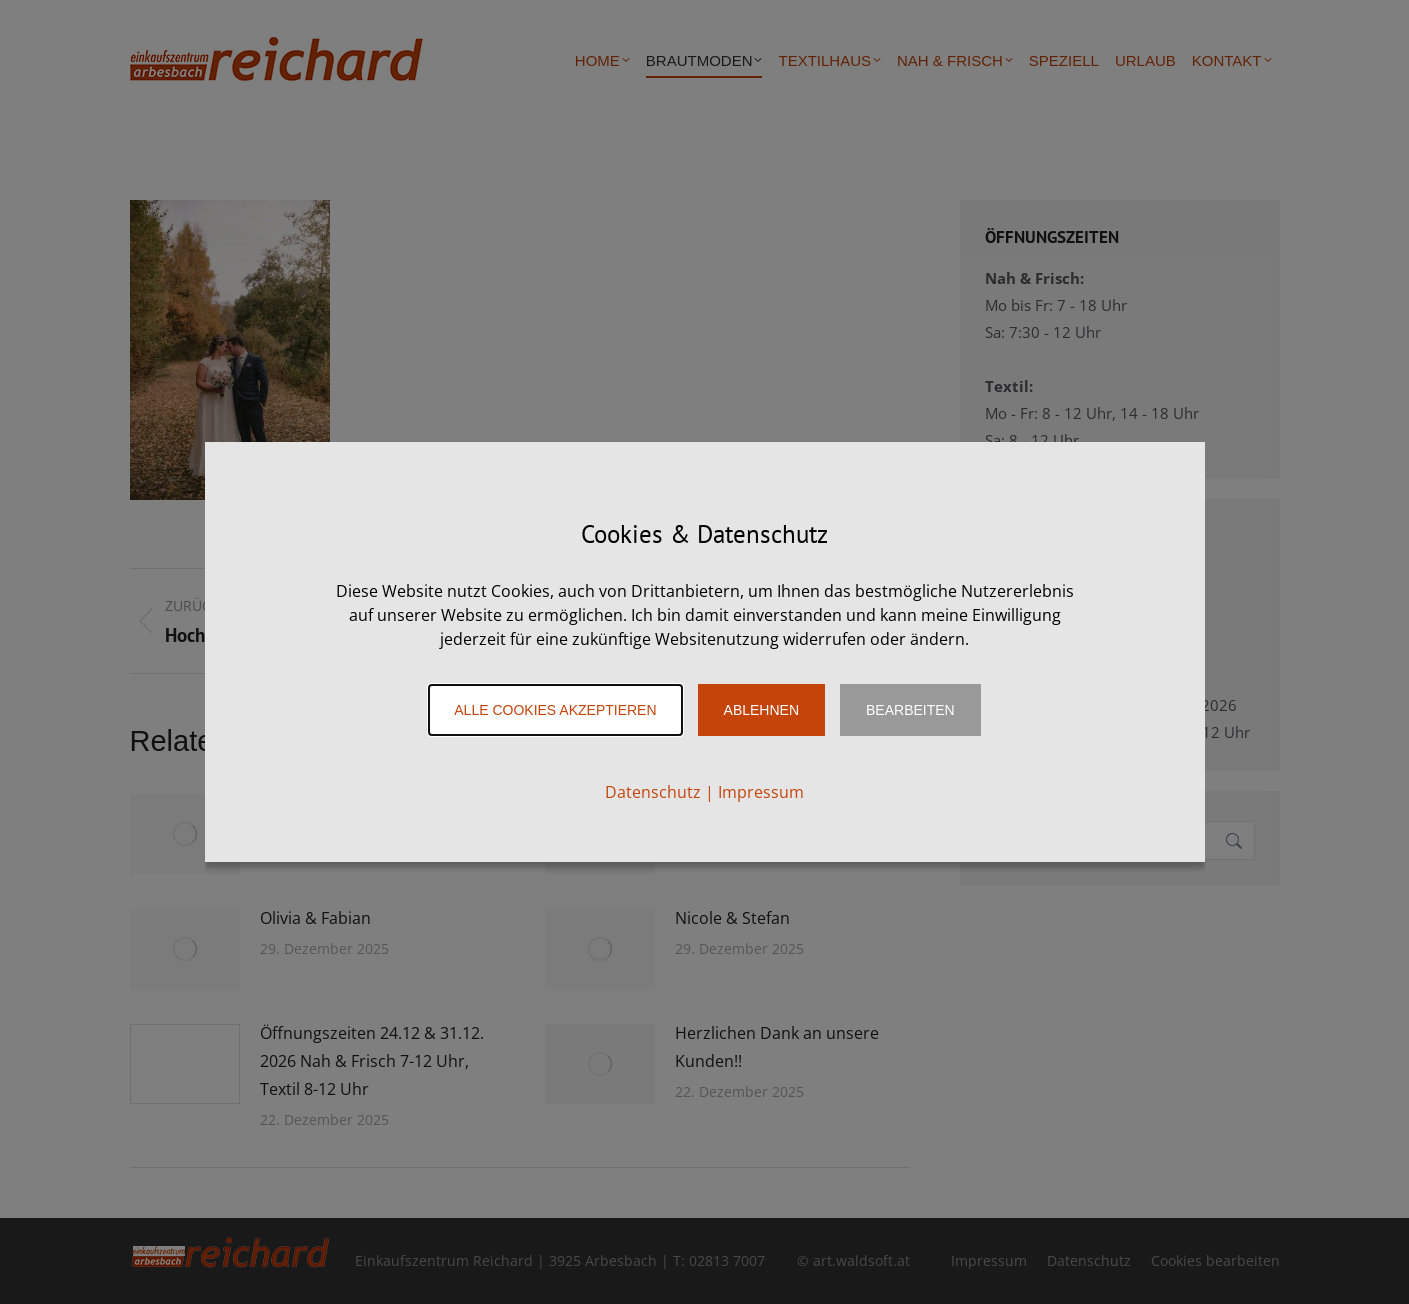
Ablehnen (761, 710)
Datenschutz (653, 792)
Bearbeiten (910, 710)
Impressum (761, 792)
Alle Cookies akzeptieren (555, 710)
